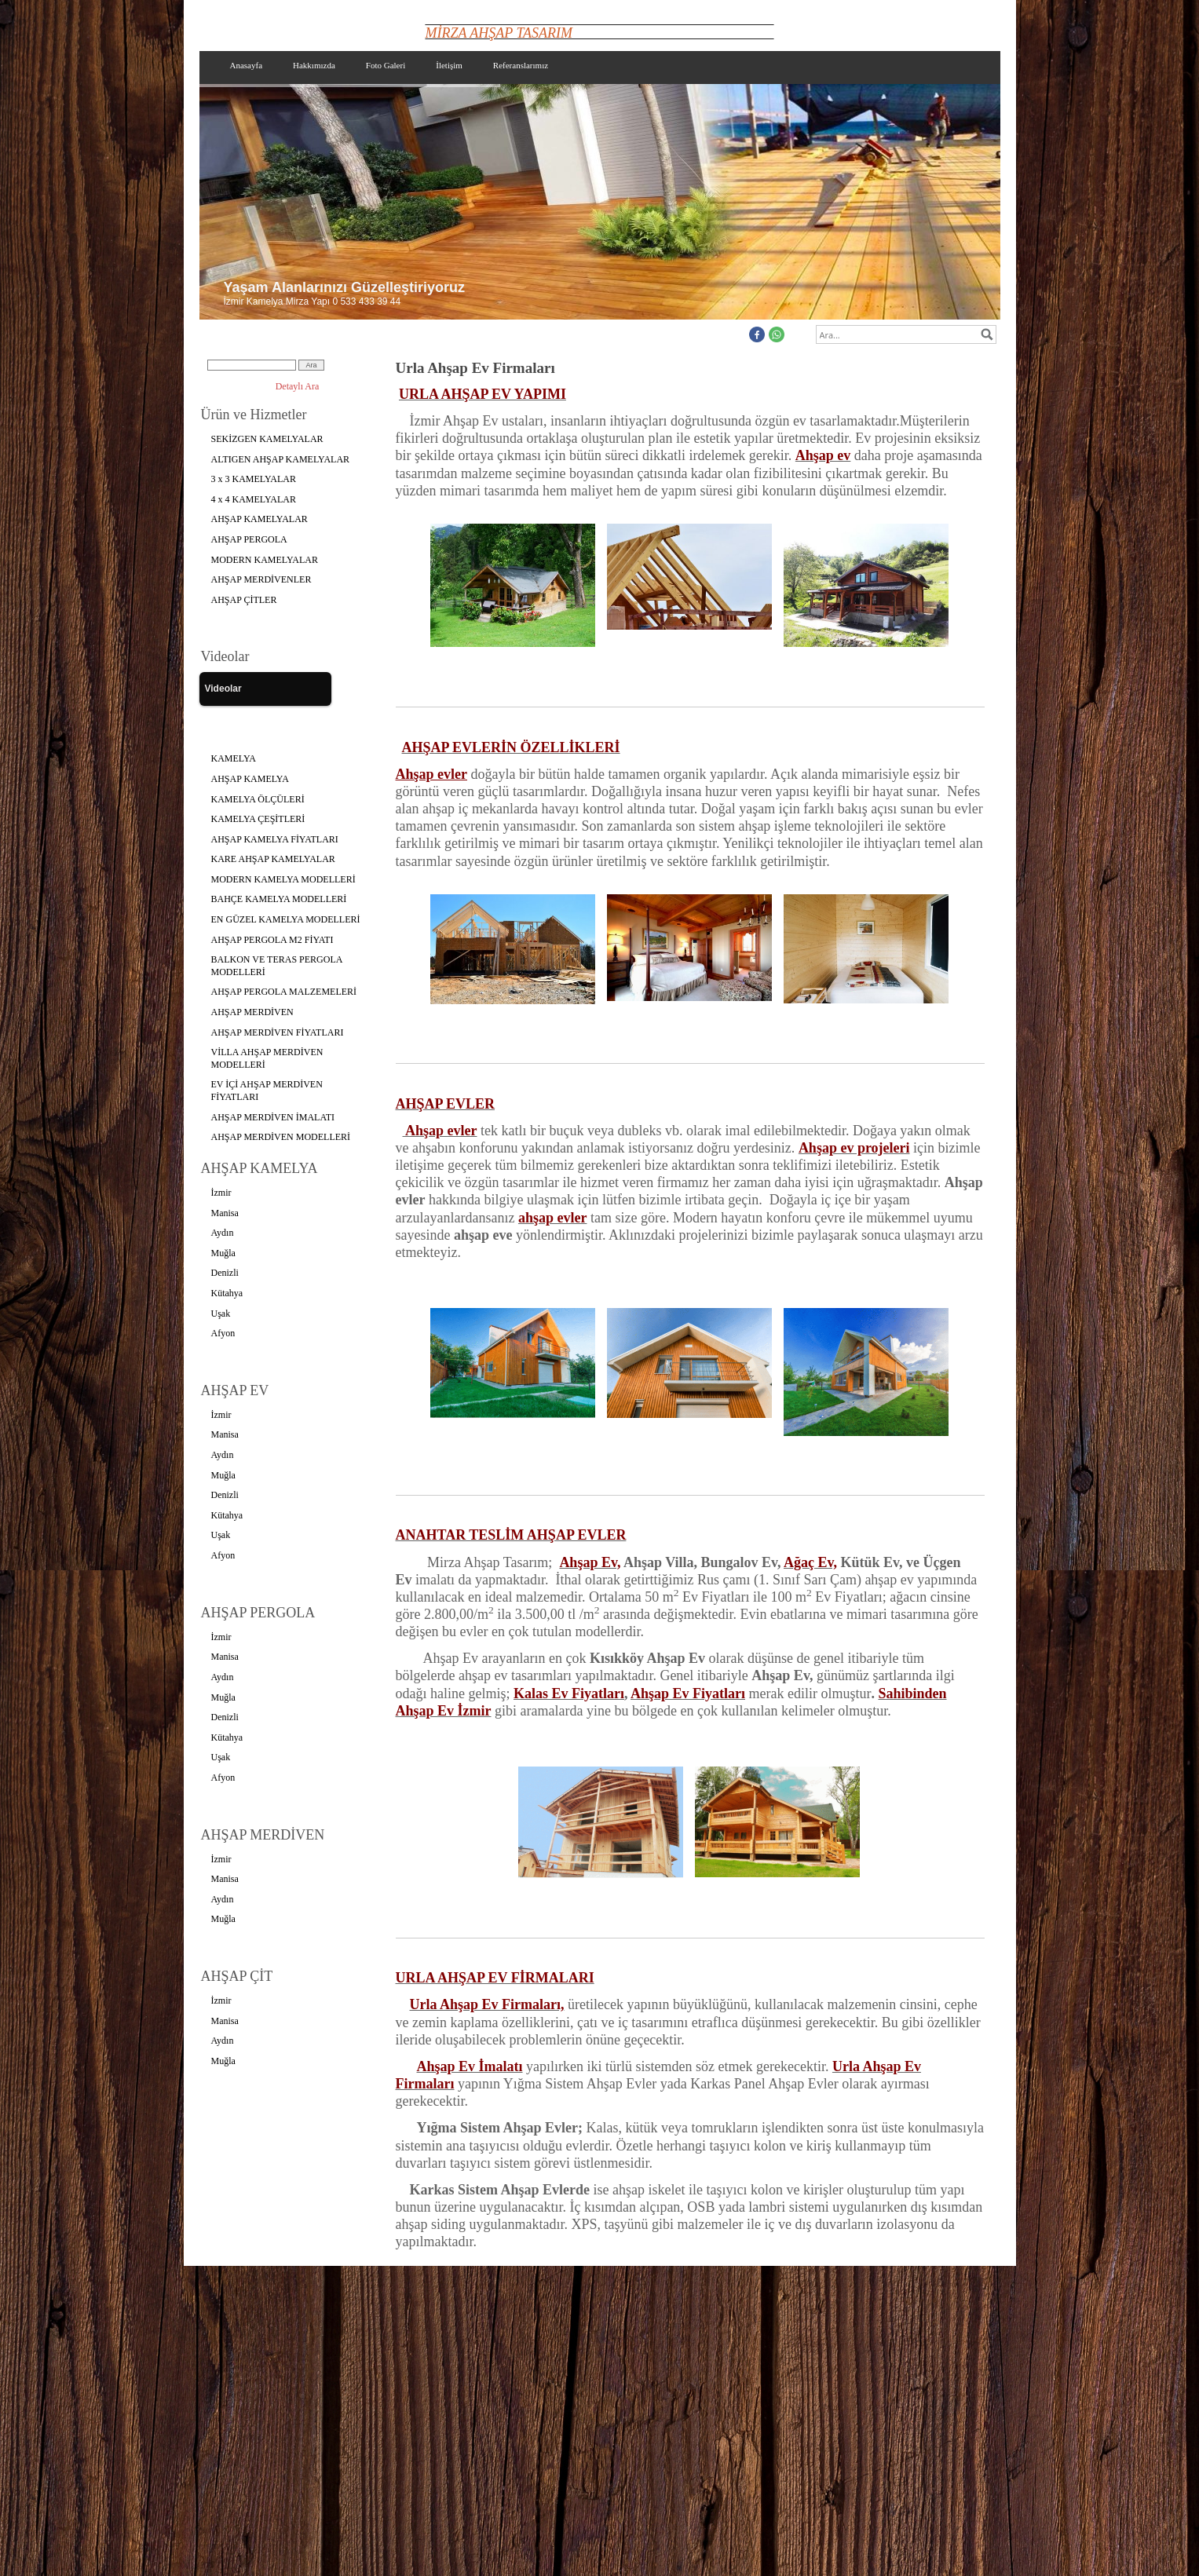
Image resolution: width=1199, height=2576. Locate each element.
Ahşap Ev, (589, 1562)
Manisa (225, 1213)
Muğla (223, 1253)
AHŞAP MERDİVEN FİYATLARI (277, 1032)
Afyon (223, 1333)
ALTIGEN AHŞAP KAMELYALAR (280, 459)
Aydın (222, 1232)
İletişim (449, 65)
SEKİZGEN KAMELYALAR (267, 438)
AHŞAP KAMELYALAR (259, 518)
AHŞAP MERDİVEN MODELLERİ (281, 1136)
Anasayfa (246, 65)
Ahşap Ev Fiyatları (688, 1693)
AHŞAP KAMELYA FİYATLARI (274, 839)
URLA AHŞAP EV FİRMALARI (495, 1978)
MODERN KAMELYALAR (264, 559)
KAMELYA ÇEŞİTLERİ (258, 818)
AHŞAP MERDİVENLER (261, 579)
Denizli (225, 1272)
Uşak (221, 1313)
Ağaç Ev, (810, 1562)
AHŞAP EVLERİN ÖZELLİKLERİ (511, 747)
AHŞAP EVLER (445, 1104)
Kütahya (227, 1293)
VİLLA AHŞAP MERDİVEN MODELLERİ (267, 1058)
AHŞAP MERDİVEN (252, 1012)
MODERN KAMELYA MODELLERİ (283, 879)
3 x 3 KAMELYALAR (253, 478)
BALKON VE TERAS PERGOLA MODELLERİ (277, 965)
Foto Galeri (385, 65)
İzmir (221, 1192)
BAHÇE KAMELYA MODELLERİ (279, 898)
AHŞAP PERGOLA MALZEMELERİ (284, 991)
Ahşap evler (440, 1130)
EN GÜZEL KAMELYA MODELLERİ (285, 919)
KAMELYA (233, 758)
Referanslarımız (520, 65)
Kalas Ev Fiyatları (569, 1693)
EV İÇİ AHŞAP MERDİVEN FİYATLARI (267, 1090)
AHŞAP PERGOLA (249, 539)
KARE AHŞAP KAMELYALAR (273, 858)
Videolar (223, 688)
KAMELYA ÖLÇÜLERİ (258, 799)
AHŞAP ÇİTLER (244, 599)
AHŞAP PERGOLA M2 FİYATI (272, 939)
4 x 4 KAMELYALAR (253, 499)
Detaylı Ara (298, 386)
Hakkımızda (314, 65)
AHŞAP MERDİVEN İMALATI (273, 1117)
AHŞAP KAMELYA (250, 778)
